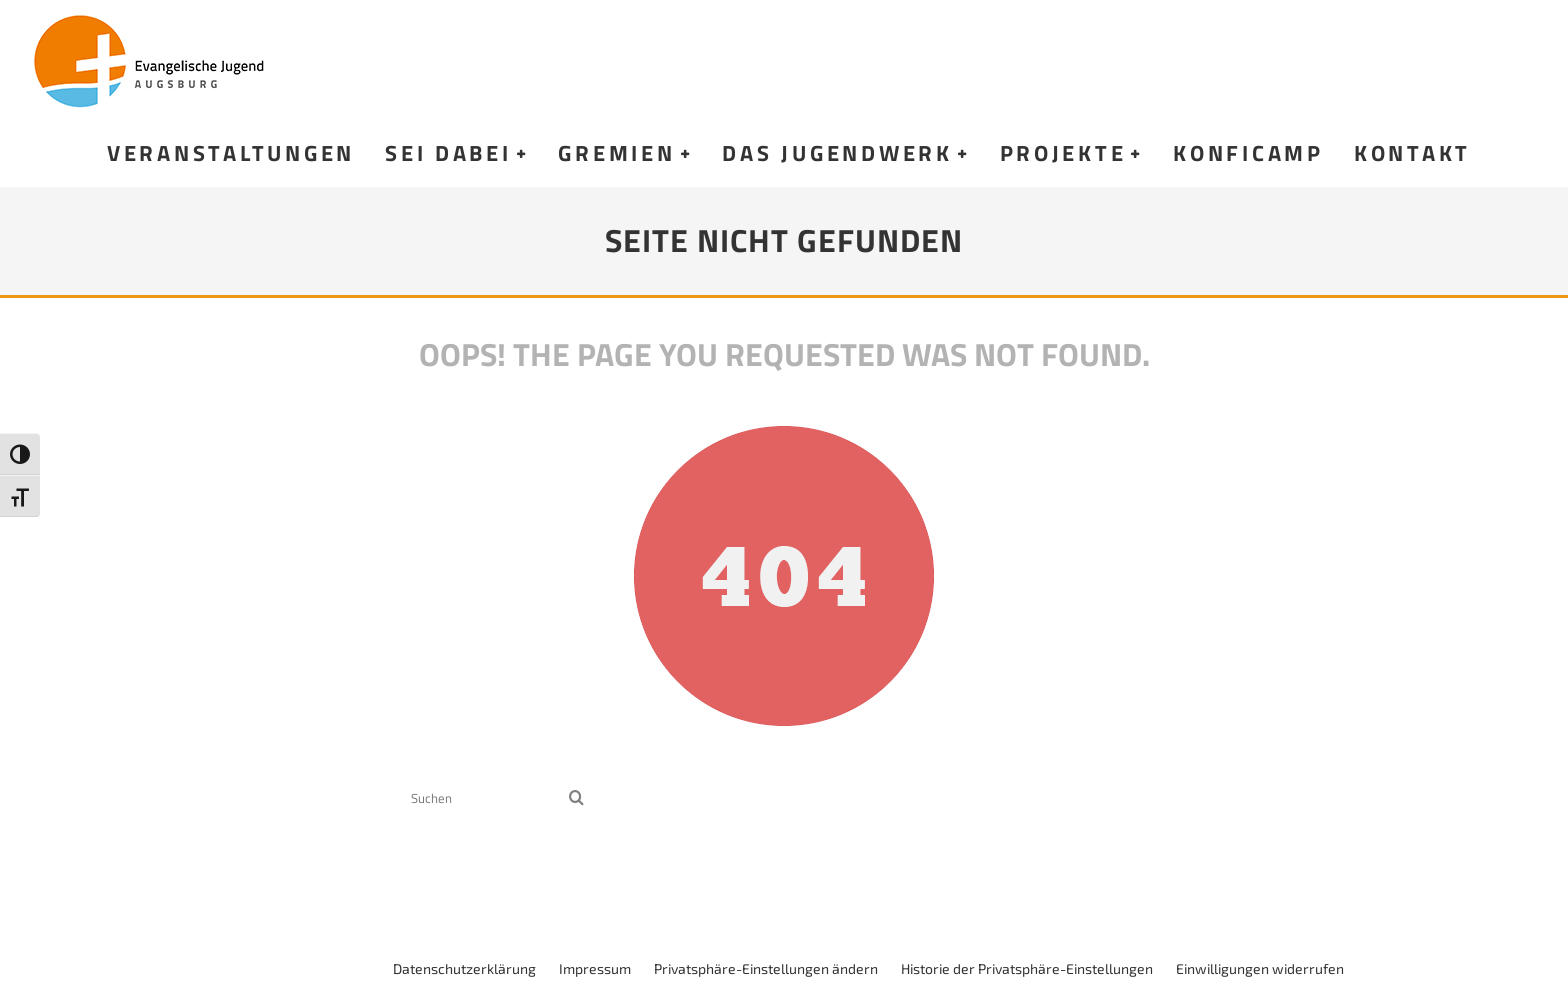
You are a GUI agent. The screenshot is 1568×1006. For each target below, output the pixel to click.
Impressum (595, 969)
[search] (576, 798)
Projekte (1063, 153)
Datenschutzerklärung (464, 969)
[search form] (486, 798)
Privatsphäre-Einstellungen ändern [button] (766, 969)
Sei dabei (448, 153)
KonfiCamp (1248, 153)
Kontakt (1412, 153)
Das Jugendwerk (837, 153)
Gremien (616, 153)
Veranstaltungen (231, 153)
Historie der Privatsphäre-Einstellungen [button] (1027, 969)
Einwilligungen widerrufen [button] (1260, 969)
